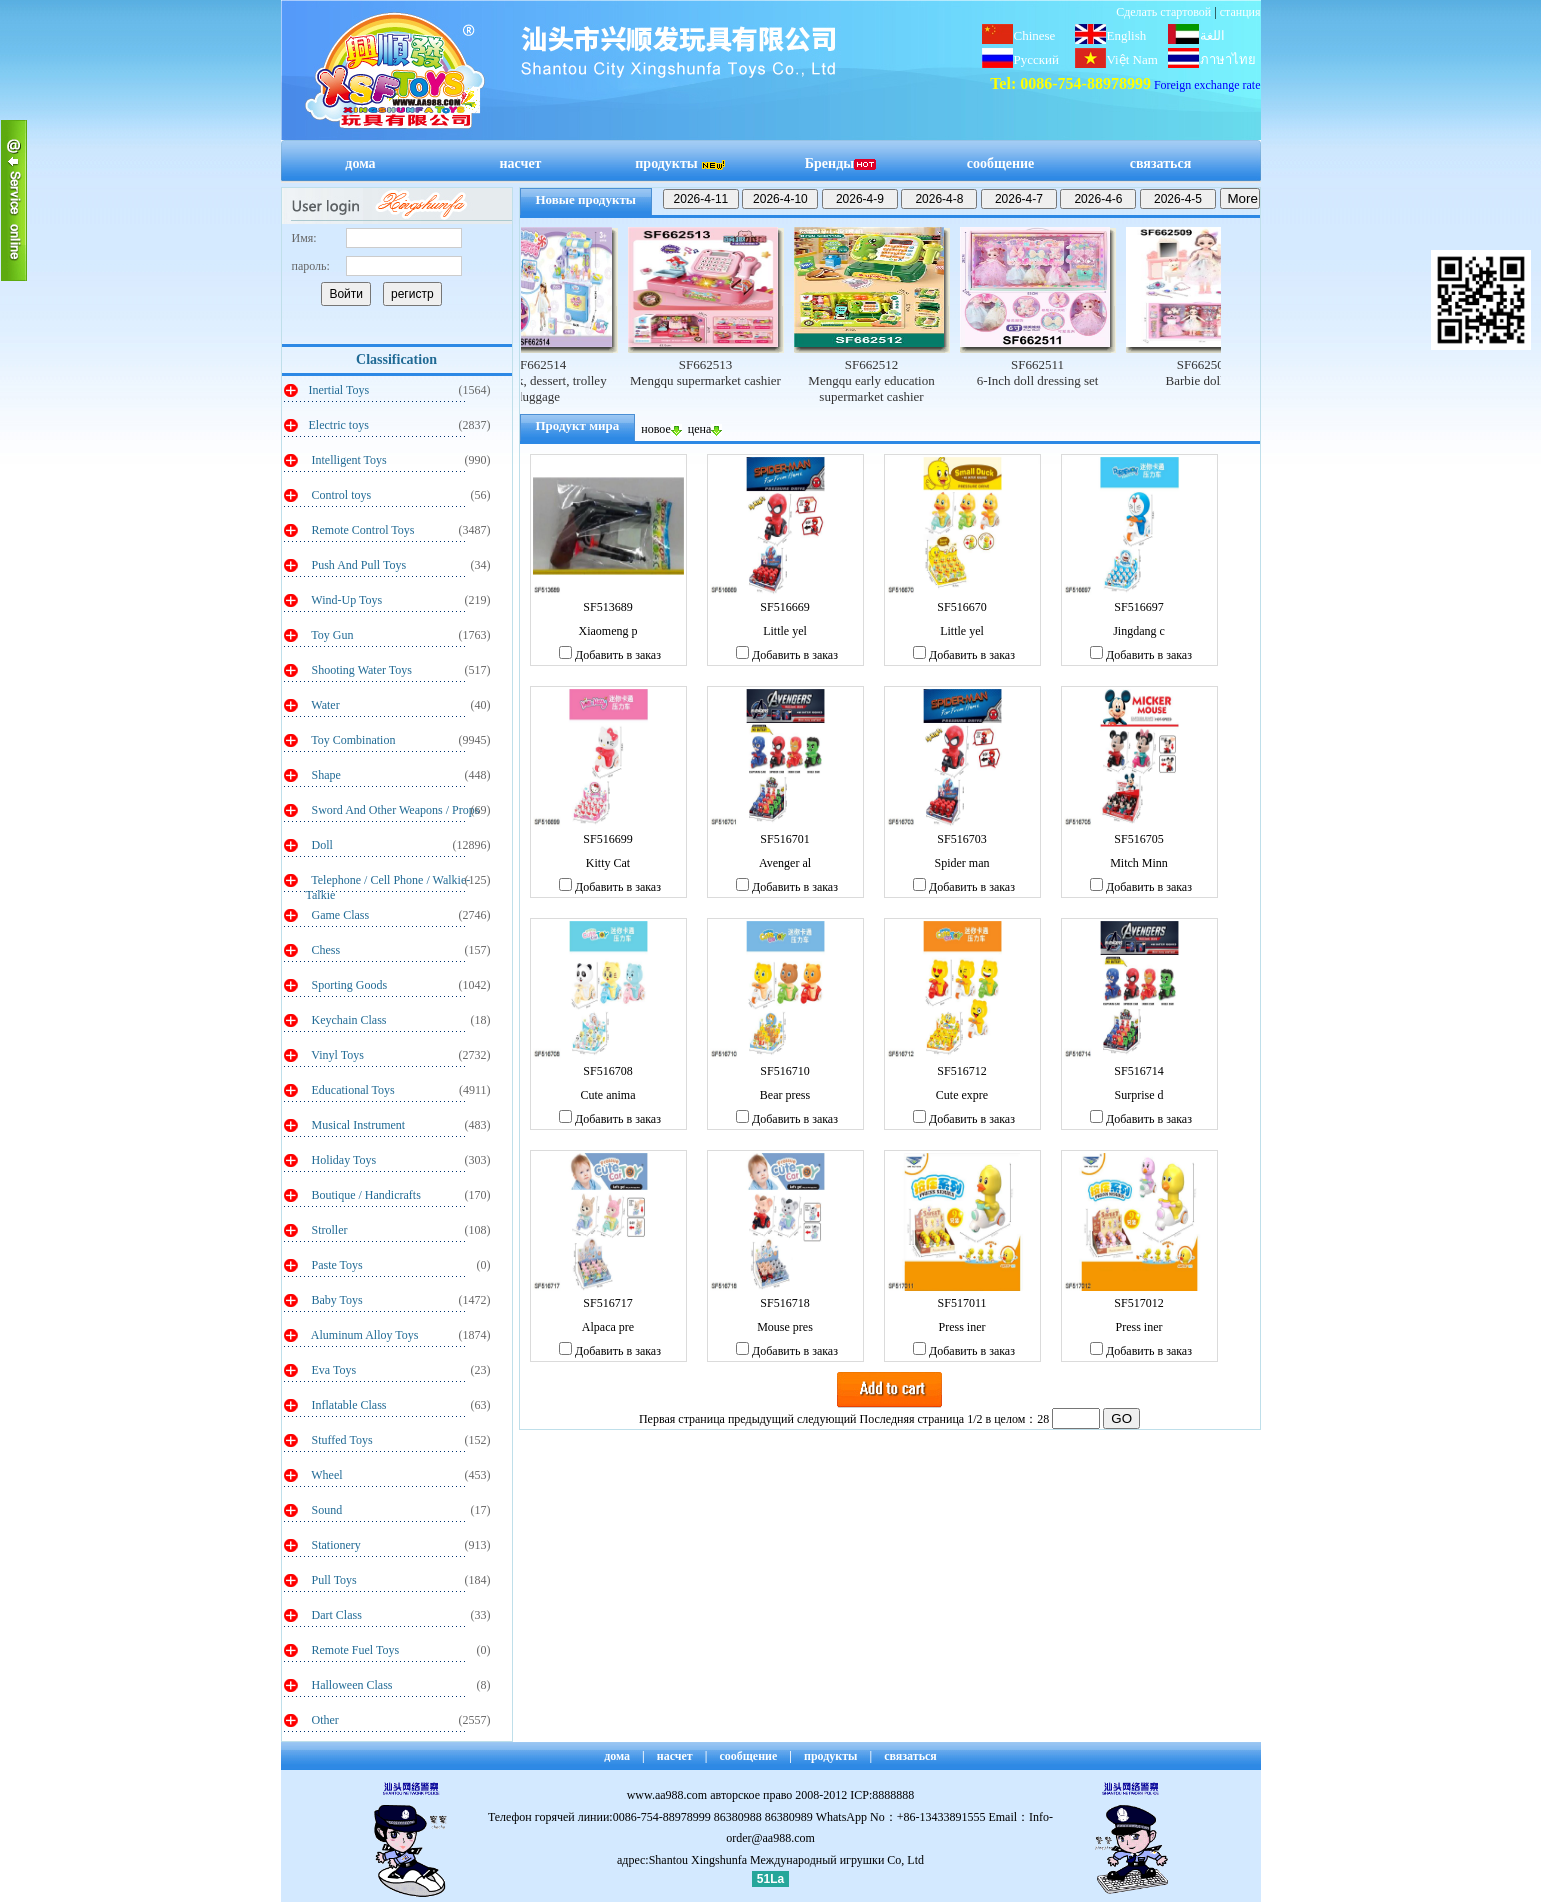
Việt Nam (1132, 59)
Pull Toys (333, 1580)
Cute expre (962, 1095)
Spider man (962, 863)
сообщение (1001, 163)
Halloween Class (351, 1685)
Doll (321, 845)
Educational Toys (352, 1090)
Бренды (840, 163)
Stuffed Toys (341, 1440)
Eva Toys (333, 1370)
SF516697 (1138, 607)
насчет (521, 163)
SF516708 (607, 1071)
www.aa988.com (667, 1795)
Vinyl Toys (336, 1055)
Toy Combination (352, 740)
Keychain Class (348, 1020)
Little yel (785, 631)
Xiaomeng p (608, 631)
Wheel (326, 1475)
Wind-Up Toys (346, 600)
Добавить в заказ (610, 655)
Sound (326, 1510)
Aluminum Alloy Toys (364, 1335)
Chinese (1035, 35)
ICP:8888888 (882, 1795)
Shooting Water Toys (360, 670)
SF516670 (961, 607)
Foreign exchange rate (1207, 85)
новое (661, 429)
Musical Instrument (357, 1125)
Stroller (328, 1230)
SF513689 (607, 607)
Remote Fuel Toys (354, 1650)
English (1127, 35)
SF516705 (1138, 839)
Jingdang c (1139, 631)
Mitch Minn (1139, 863)
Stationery (335, 1545)
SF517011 (962, 1303)
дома (360, 163)
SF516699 (607, 839)
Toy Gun (331, 635)
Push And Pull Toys (358, 565)
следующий (827, 1419)
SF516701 (784, 839)
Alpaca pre (608, 1327)
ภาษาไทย (1228, 59)
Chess (325, 950)
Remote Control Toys (362, 530)
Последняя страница (912, 1419)
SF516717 (607, 1303)
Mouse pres (785, 1327)
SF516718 (784, 1303)
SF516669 (784, 607)
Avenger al (785, 863)
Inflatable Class (348, 1405)
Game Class (339, 915)
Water (324, 705)
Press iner (962, 1327)
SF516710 (784, 1071)
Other (324, 1720)
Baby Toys (336, 1300)
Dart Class (335, 1615)
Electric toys (339, 425)
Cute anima (608, 1095)
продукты (680, 163)
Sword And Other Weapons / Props (394, 810)
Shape (325, 775)
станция (1240, 12)
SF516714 (1138, 1071)
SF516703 (961, 839)
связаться (1161, 163)
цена (705, 429)
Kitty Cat (608, 863)
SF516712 (961, 1071)
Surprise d (1139, 1095)
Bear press (785, 1095)
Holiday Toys (343, 1160)
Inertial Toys (339, 390)
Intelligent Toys (348, 460)
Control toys (340, 495)
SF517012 (1138, 1303)
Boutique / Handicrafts (365, 1195)
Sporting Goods (348, 985)
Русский (1037, 59)
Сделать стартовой (1163, 12)
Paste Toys (336, 1265)
